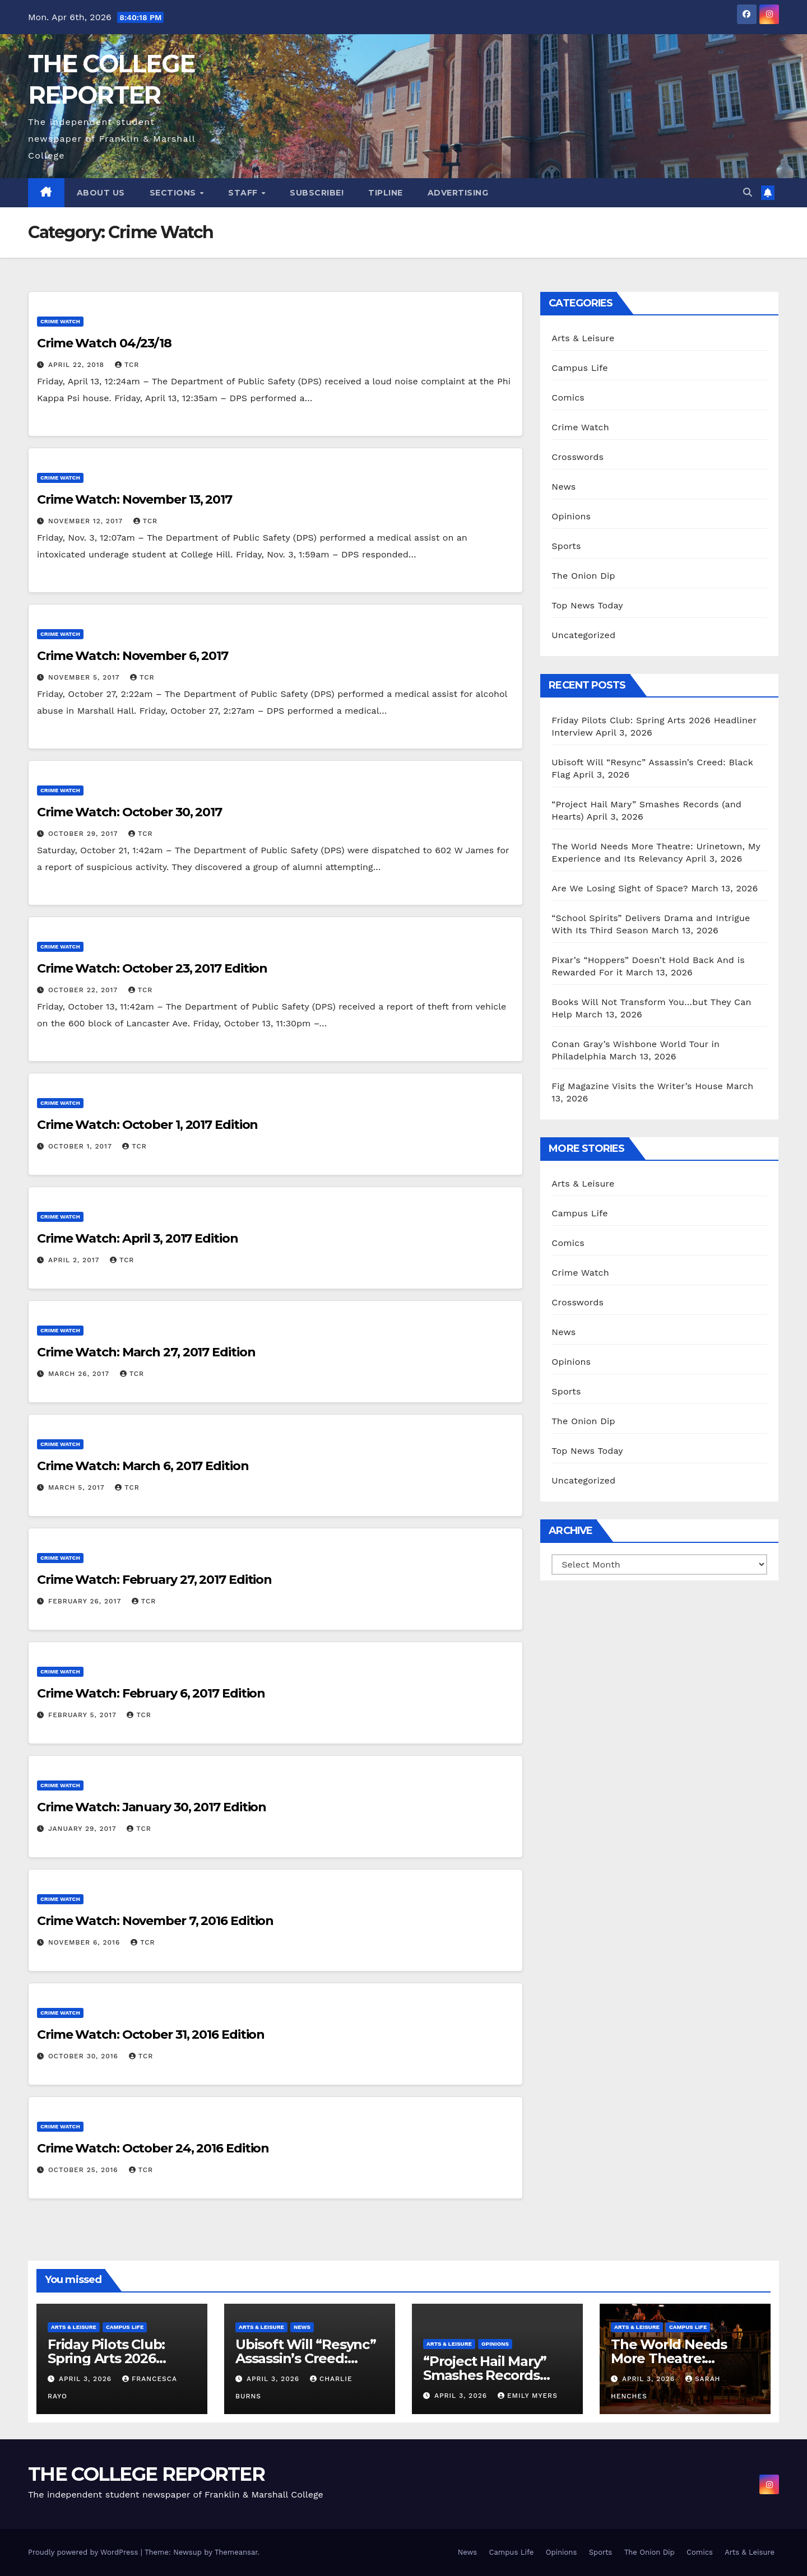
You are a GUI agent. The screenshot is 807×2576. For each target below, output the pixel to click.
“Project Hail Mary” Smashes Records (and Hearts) (484, 2375)
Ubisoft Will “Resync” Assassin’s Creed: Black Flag (305, 2358)
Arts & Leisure (582, 338)
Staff (244, 193)
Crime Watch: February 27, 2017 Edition (154, 1579)
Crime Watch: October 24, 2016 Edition (153, 2148)
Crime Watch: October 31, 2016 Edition (151, 2034)
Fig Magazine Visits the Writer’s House (637, 1086)
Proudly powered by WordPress (84, 2552)
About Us (101, 193)
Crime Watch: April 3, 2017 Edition (137, 1238)
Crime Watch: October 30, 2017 (129, 812)
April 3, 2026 (86, 2379)
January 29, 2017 (83, 1829)
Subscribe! (317, 193)
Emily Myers (528, 2396)
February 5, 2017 (83, 1715)
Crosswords (577, 457)
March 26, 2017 (80, 1374)
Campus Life (579, 367)
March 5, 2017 (77, 1487)
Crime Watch (60, 321)
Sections (174, 193)
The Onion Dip (583, 575)
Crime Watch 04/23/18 (104, 343)
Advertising (458, 193)
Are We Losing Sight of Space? (619, 888)
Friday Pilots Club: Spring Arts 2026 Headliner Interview (113, 2358)
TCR (127, 365)
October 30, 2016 (84, 2056)
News (563, 486)
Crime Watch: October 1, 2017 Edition (147, 1124)
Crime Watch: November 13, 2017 (134, 499)
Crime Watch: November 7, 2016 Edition (155, 1920)
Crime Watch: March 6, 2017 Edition (143, 1465)
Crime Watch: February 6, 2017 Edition (151, 1693)
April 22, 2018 (77, 365)
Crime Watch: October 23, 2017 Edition (152, 968)
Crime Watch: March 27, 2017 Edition (146, 1352)
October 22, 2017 (84, 990)
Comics (568, 397)
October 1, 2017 (81, 1146)
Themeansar (236, 2552)
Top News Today (587, 605)
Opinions (571, 516)
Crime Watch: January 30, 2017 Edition (151, 1807)
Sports (566, 546)
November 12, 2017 (87, 521)
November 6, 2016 (85, 1942)
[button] (747, 192)
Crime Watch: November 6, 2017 (132, 655)
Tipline (385, 193)
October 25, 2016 (84, 2170)
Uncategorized (583, 635)
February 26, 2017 (86, 1601)
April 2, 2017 (75, 1260)
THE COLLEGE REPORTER (146, 2474)
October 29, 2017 (84, 834)
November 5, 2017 (85, 677)
